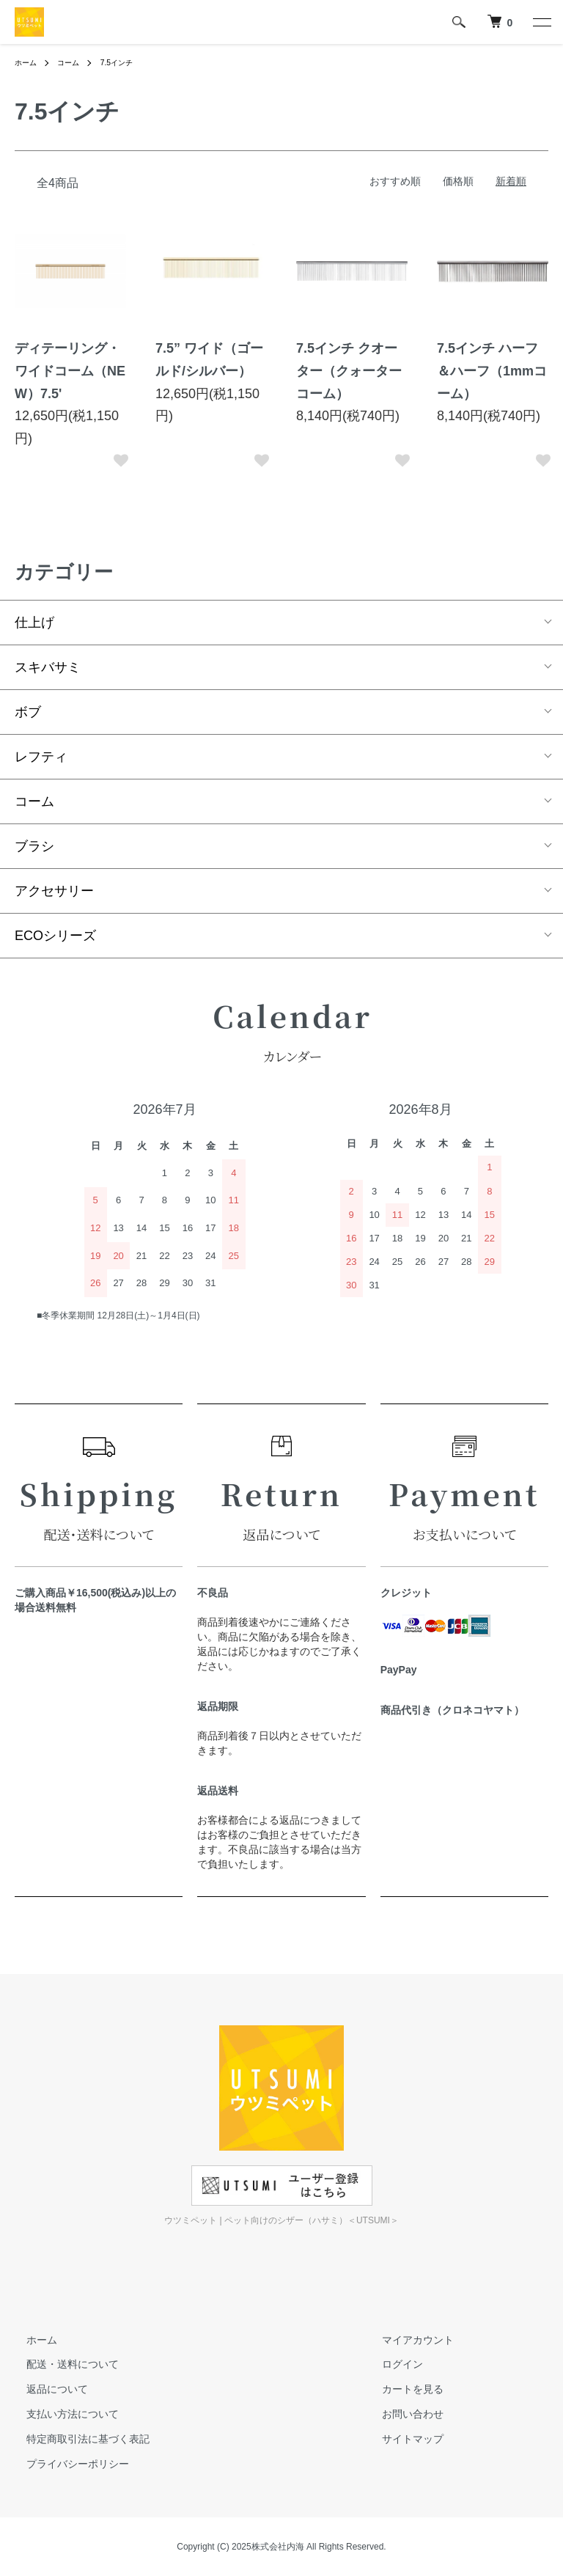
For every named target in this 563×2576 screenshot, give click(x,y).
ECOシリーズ (55, 935)
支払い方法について (61, 2414)
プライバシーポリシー (66, 2464)
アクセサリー (54, 891)
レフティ (41, 756)
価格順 (458, 181)
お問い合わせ (401, 2414)
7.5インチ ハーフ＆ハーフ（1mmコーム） (492, 370)
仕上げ (34, 622)
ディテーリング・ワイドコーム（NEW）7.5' (70, 370)
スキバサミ (48, 667)
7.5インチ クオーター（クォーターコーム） (349, 370)
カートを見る (401, 2389)
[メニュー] (541, 22)
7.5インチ (128, 62)
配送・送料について (61, 2365)
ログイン (390, 2365)
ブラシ (34, 846)
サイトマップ (401, 2439)
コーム (75, 62)
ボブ (28, 712)
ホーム (28, 62)
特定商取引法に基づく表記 (76, 2439)
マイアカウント (406, 2340)
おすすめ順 (395, 181)
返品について (45, 2389)
